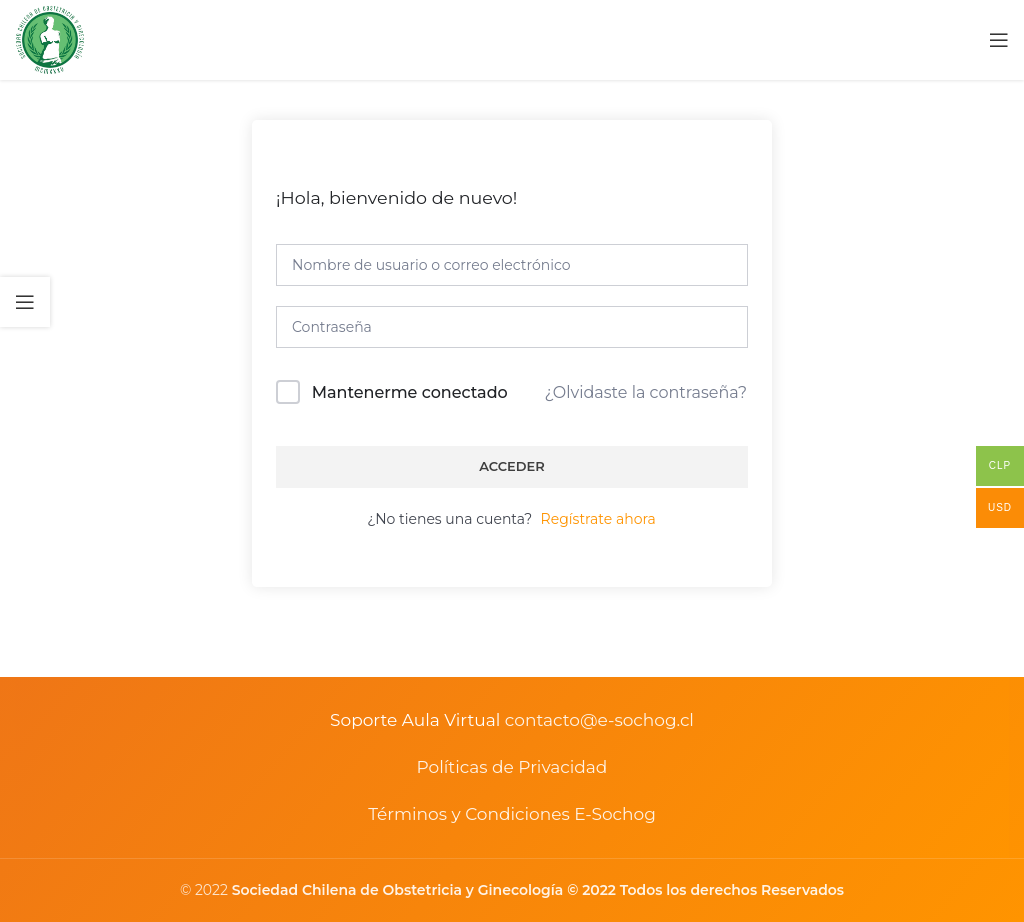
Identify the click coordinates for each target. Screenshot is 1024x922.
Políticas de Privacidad (512, 767)
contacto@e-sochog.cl (599, 720)
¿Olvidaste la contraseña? (646, 392)
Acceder (512, 466)
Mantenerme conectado (410, 392)
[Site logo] (50, 39)
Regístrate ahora (598, 519)
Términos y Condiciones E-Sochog (512, 814)
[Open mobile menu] (999, 40)
